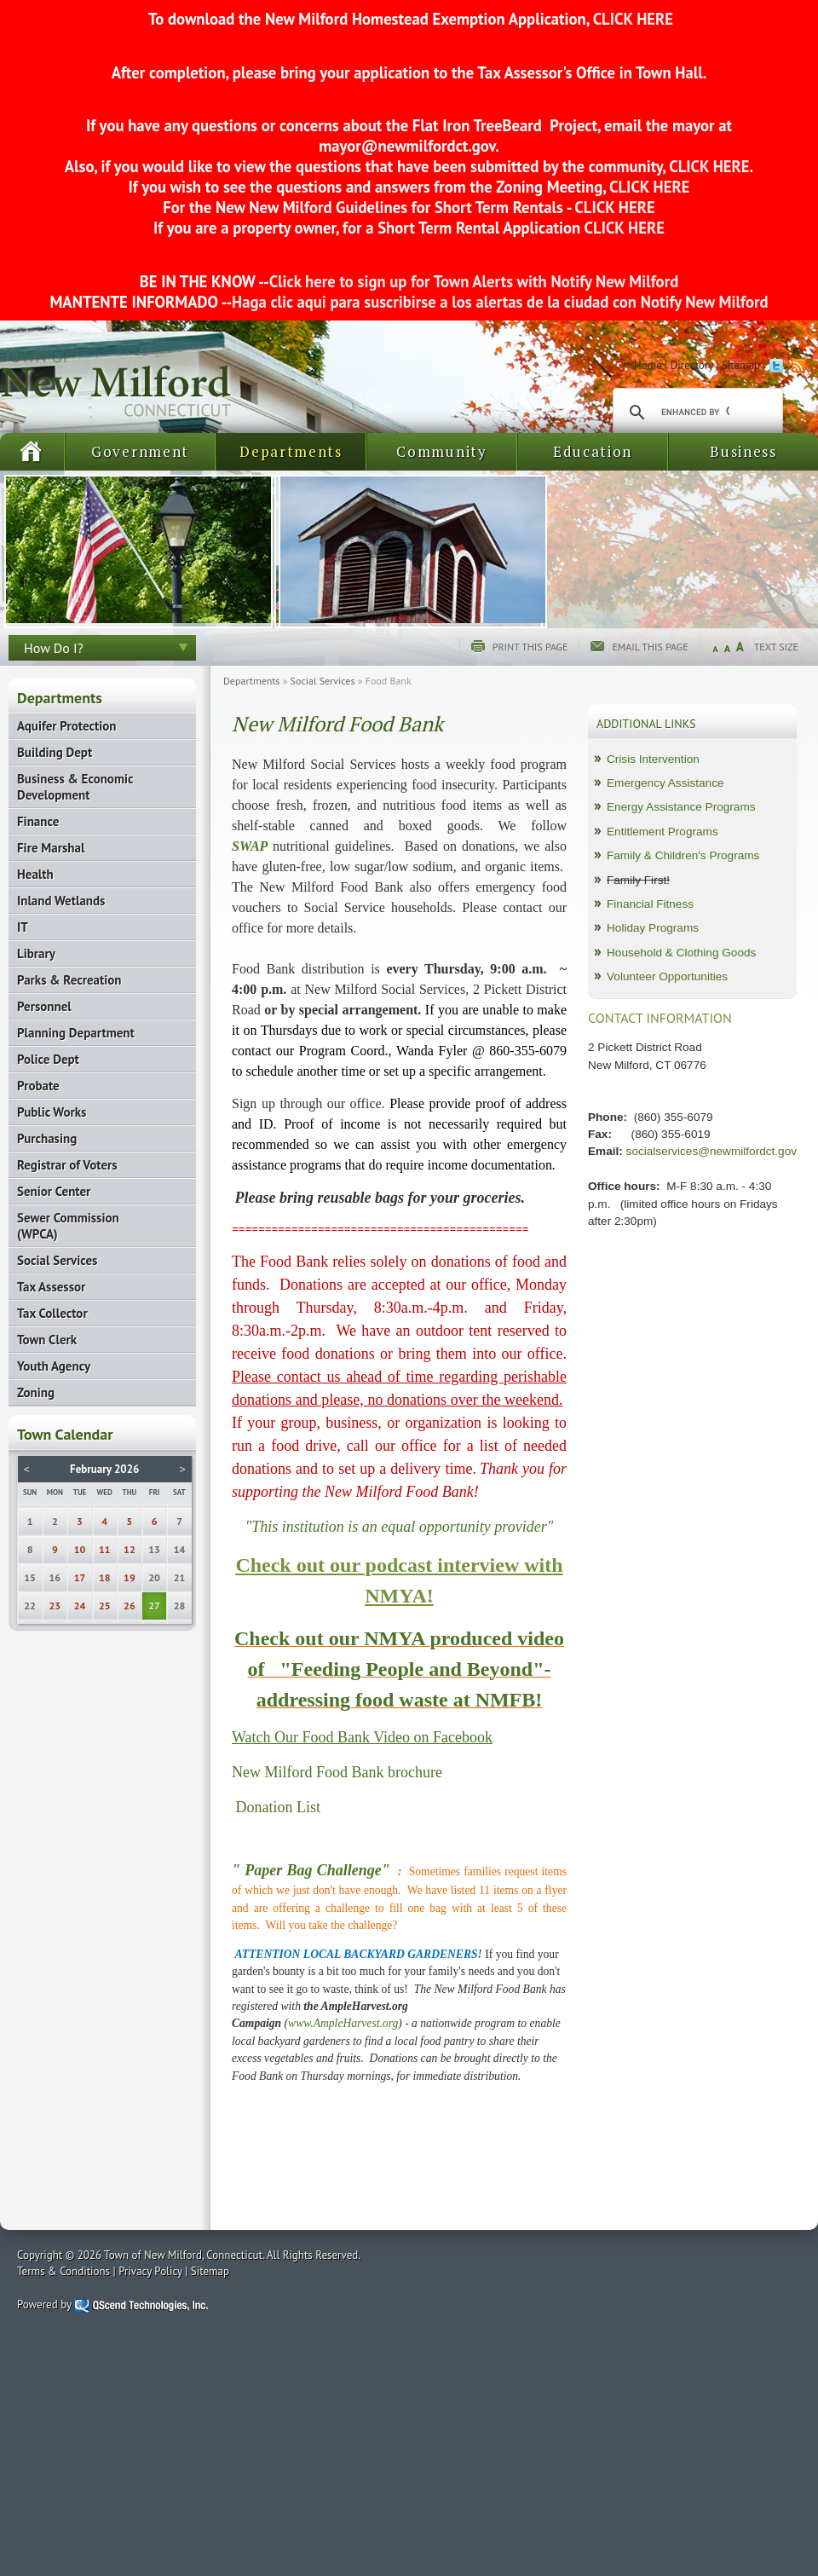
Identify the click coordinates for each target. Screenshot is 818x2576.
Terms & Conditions (63, 2271)
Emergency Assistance (665, 783)
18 (105, 1577)
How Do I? (54, 647)
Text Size (776, 646)
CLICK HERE (631, 19)
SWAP (250, 846)
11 (105, 1549)
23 (55, 1605)
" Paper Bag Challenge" (311, 1870)
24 (80, 1605)
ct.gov (781, 1151)
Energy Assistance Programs (681, 806)
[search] (695, 412)
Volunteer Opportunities (667, 976)
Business (743, 451)
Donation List (278, 1807)
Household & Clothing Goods (681, 952)
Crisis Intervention (653, 759)
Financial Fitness (650, 904)
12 (129, 1549)
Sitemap (741, 365)
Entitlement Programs (662, 831)
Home (648, 365)
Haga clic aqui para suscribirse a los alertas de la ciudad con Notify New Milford (500, 302)
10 (80, 1549)
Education (592, 451)
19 (129, 1577)
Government (140, 451)
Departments (291, 451)
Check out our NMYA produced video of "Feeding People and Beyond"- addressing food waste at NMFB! (399, 1669)
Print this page (530, 646)
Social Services (323, 680)
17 (80, 1577)
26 (129, 1605)
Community (441, 451)
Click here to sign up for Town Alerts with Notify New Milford (474, 281)
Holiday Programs (653, 927)
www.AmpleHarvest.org (343, 2023)
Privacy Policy (150, 2271)
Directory (692, 365)
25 (105, 1605)
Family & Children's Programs (683, 855)
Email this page (650, 646)
